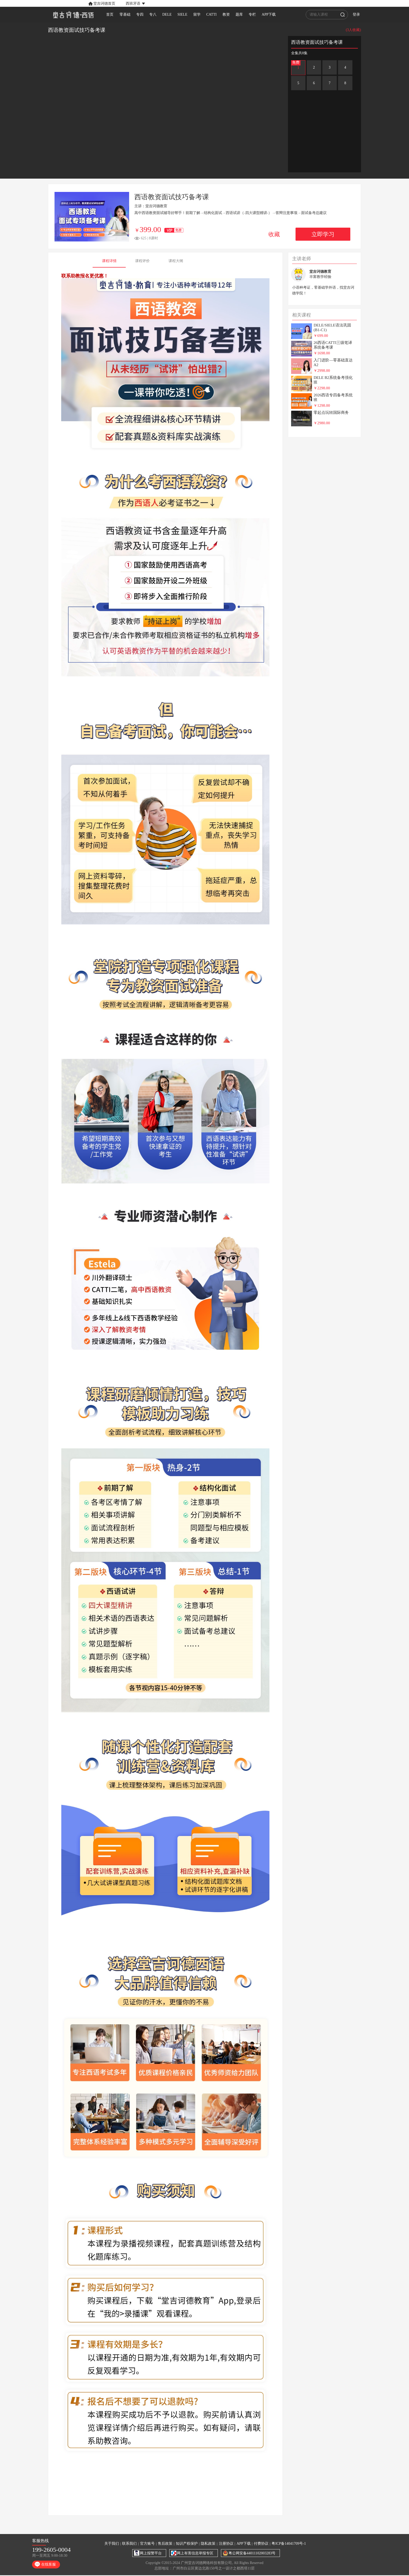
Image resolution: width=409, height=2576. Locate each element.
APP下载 (244, 2544)
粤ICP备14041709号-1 (289, 2544)
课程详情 (109, 261)
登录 (365, 14)
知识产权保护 (187, 2544)
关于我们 (111, 2544)
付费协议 (261, 2544)
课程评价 (142, 261)
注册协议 (226, 2544)
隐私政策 (208, 2544)
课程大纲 (176, 261)
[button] (127, 3)
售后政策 (165, 2544)
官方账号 (147, 2544)
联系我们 (129, 2544)
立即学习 (322, 234)
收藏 (274, 234)
